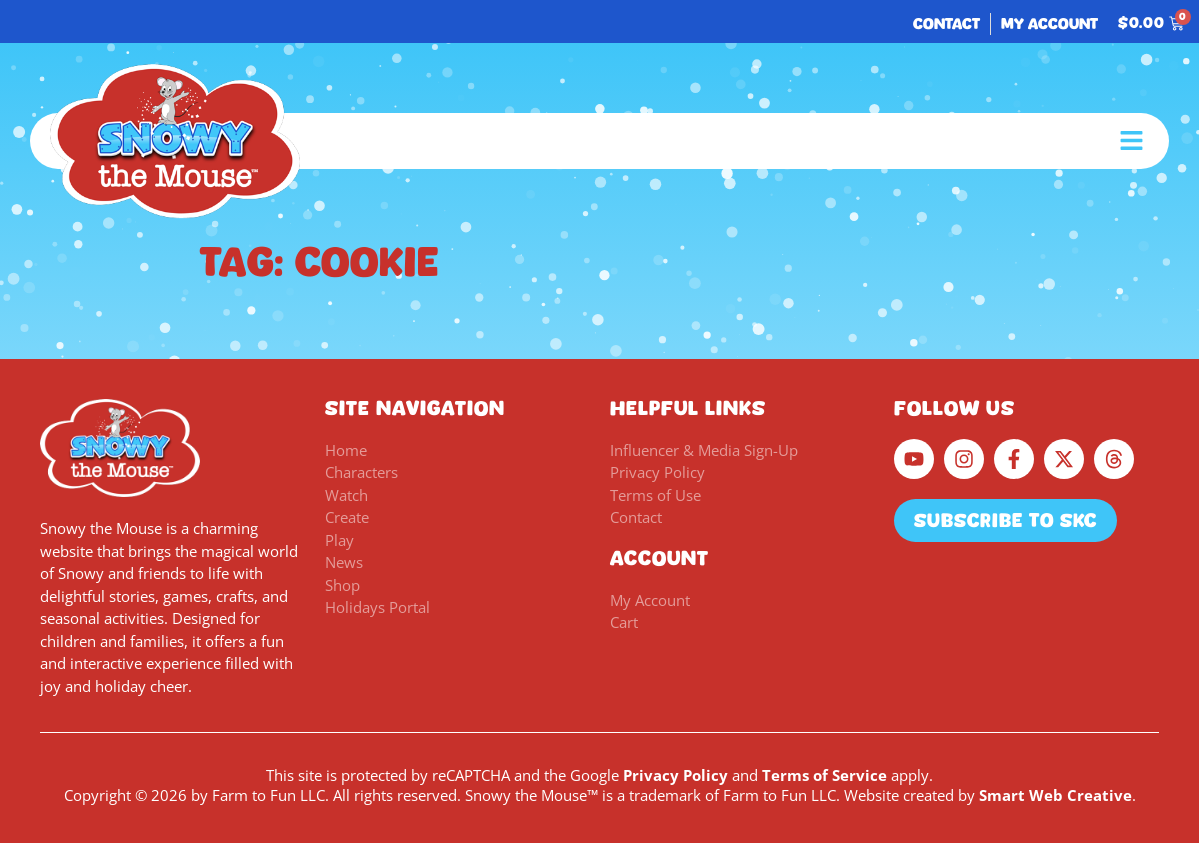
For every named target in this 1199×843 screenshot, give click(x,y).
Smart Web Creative (1055, 795)
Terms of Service (824, 775)
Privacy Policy (675, 775)
